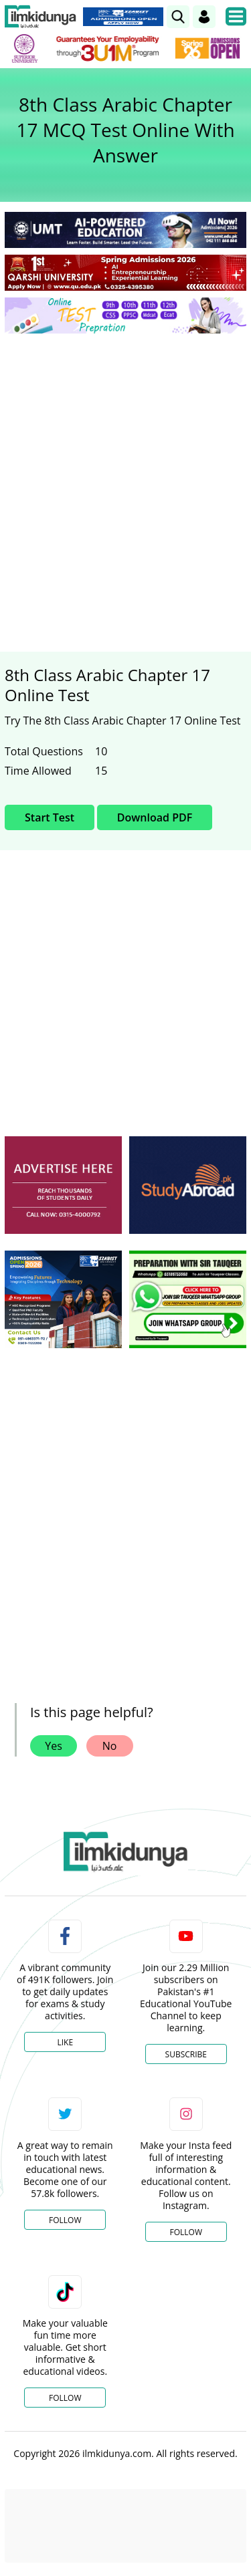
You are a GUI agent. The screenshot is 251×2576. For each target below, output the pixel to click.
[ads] (63, 1185)
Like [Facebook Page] (65, 2042)
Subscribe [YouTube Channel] (186, 2054)
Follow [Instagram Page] (186, 2232)
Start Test (49, 817)
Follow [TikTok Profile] (65, 2398)
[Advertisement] (125, 475)
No (109, 1745)
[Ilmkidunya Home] (40, 16)
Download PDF (154, 817)
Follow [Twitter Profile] (65, 2220)
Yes (53, 1745)
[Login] (204, 16)
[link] (178, 16)
